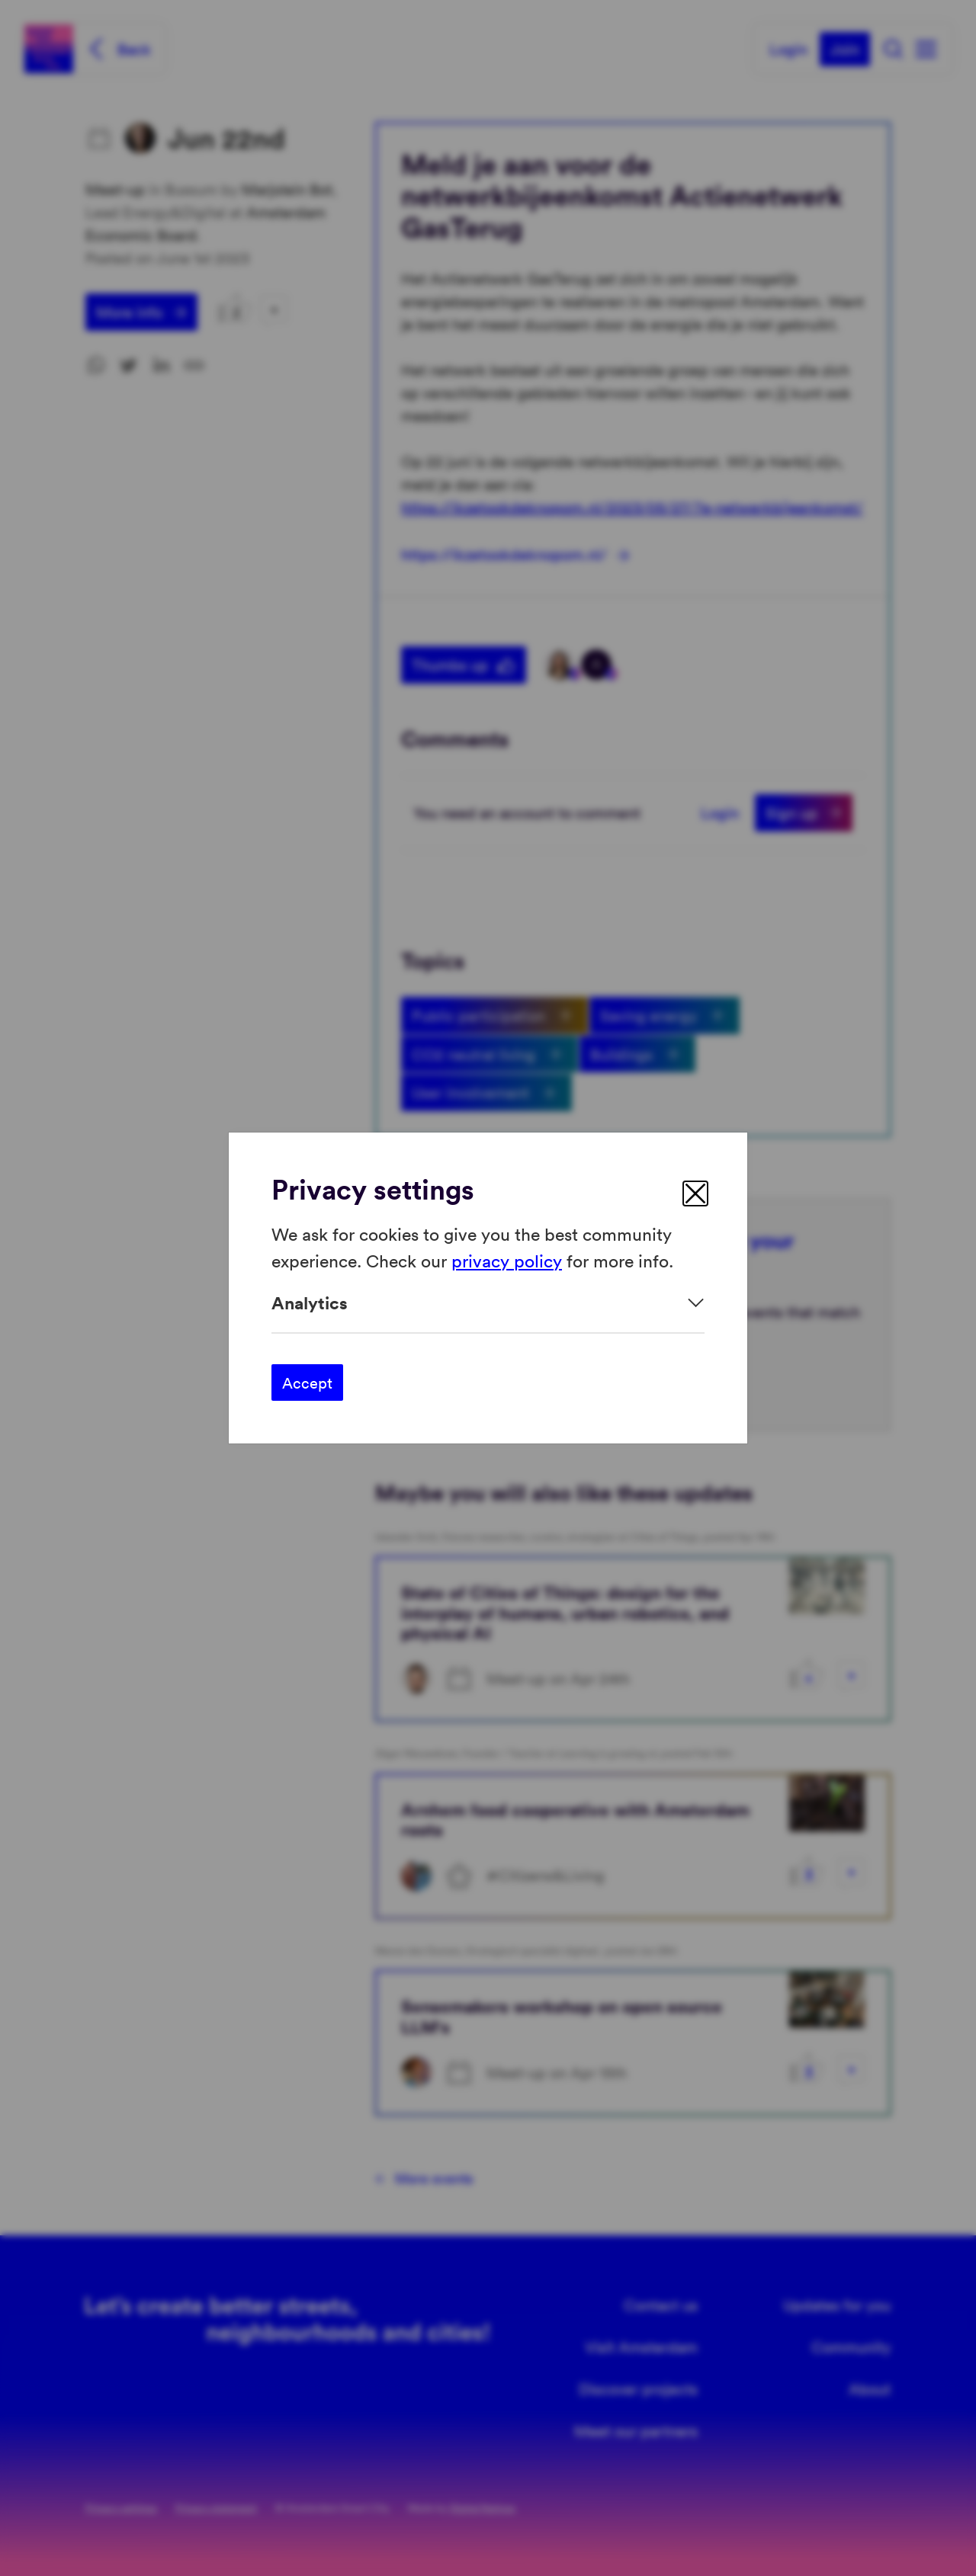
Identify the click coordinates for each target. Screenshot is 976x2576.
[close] (695, 1193)
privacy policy (506, 1259)
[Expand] (488, 1303)
